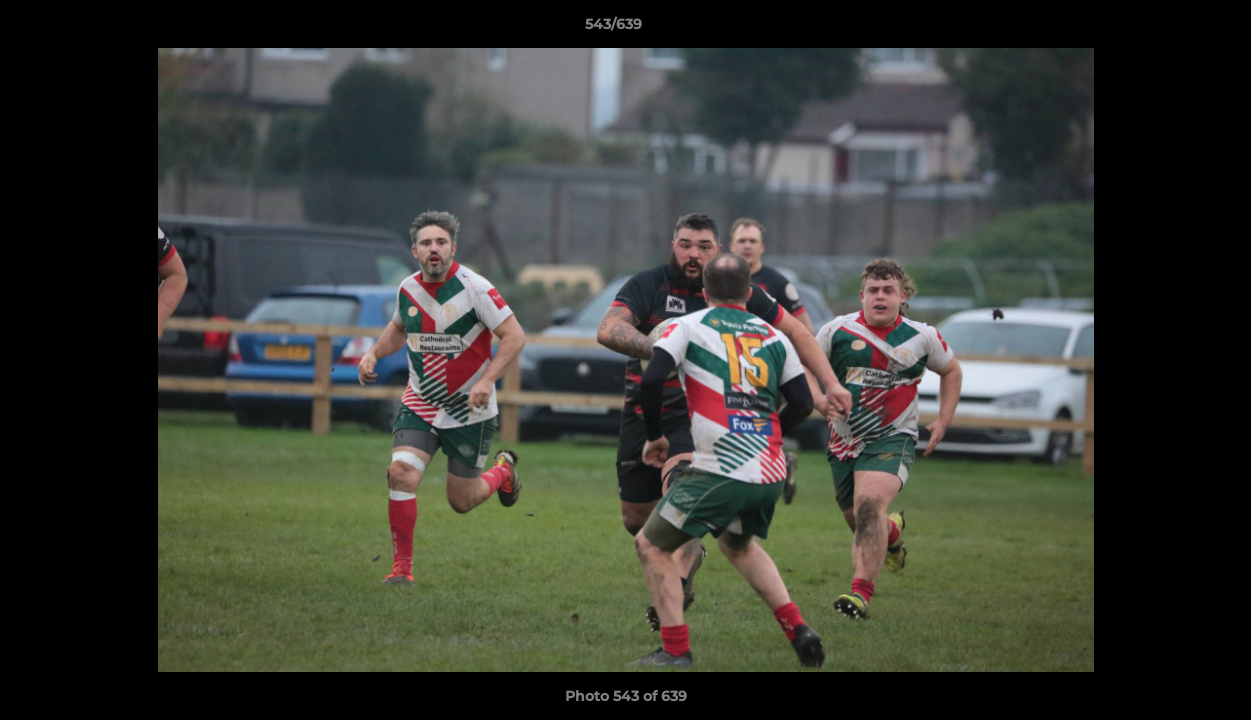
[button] (1167, 29)
